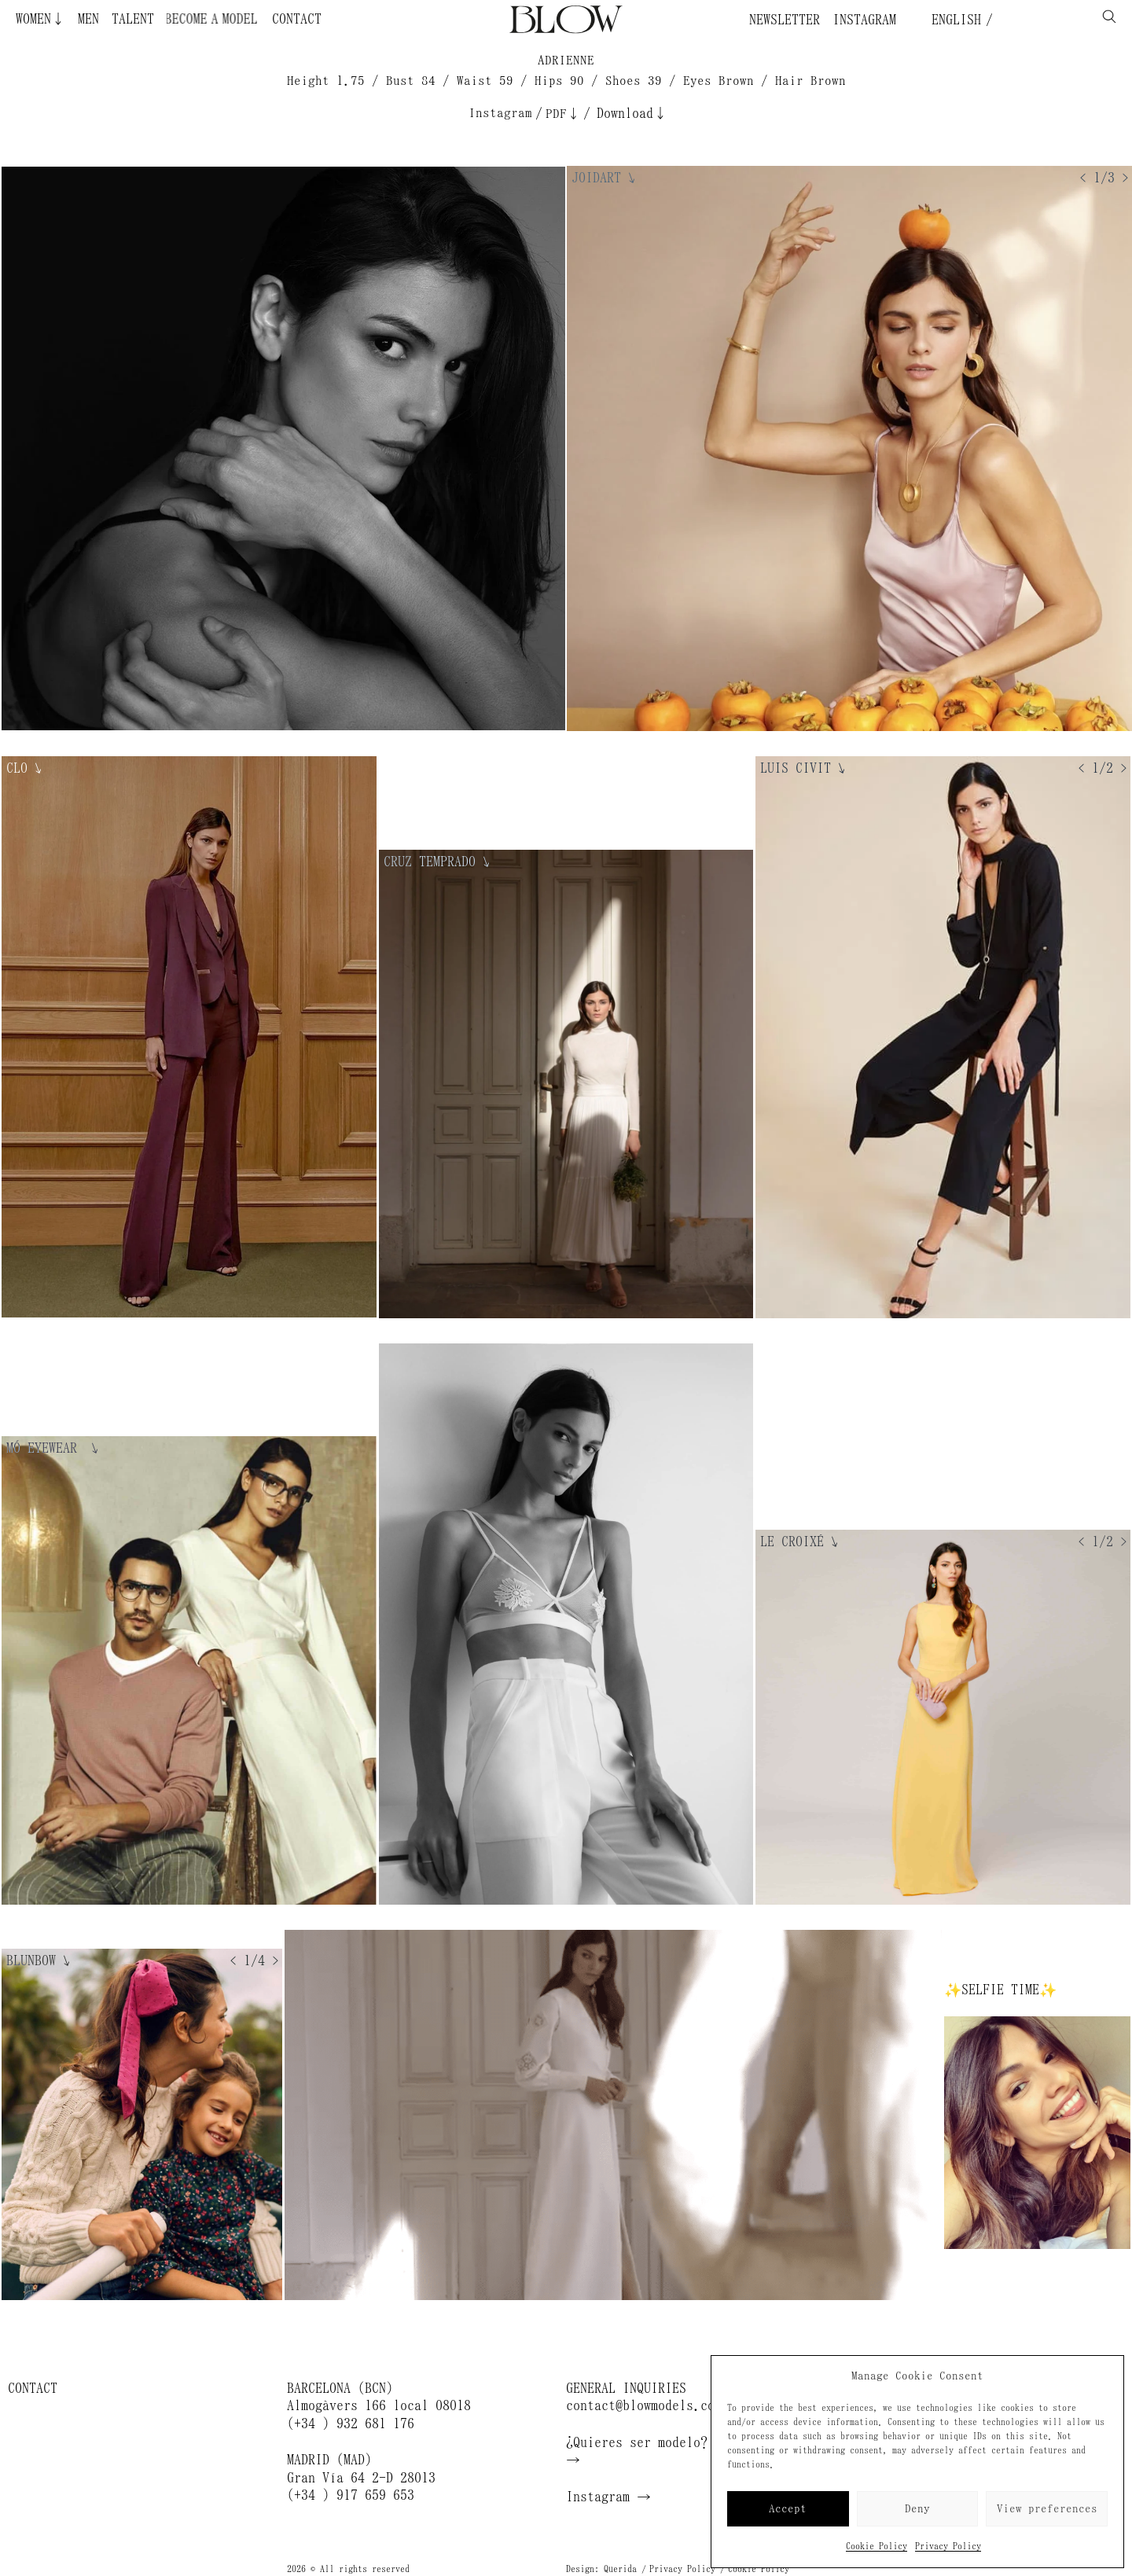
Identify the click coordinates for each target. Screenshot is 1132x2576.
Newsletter (784, 20)
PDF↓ (563, 113)
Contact (297, 19)
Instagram (864, 20)
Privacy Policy (948, 2546)
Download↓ (632, 113)
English (952, 20)
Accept (788, 2509)
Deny (917, 2509)
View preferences (1047, 2509)
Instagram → (608, 2497)
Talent (133, 19)
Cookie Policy (876, 2546)
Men (88, 19)
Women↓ (40, 19)
